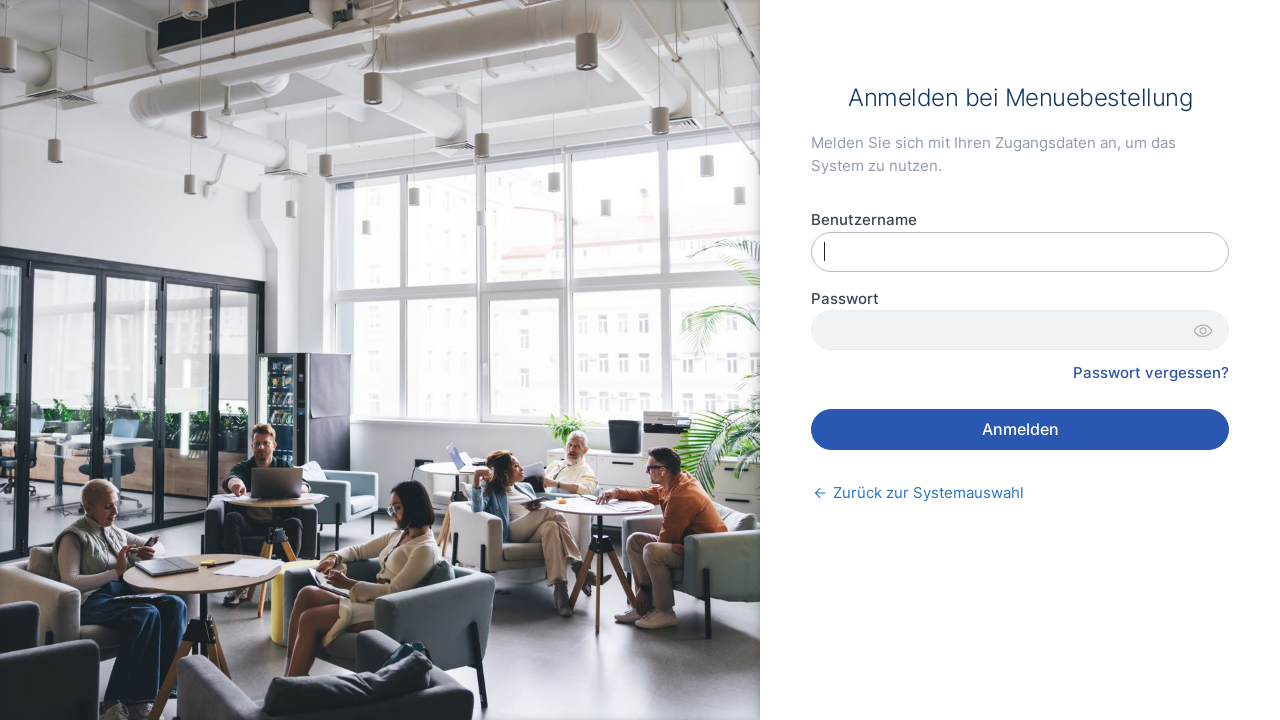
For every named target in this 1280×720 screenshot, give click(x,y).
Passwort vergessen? (1151, 372)
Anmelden (1020, 429)
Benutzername (864, 219)
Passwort (845, 298)
